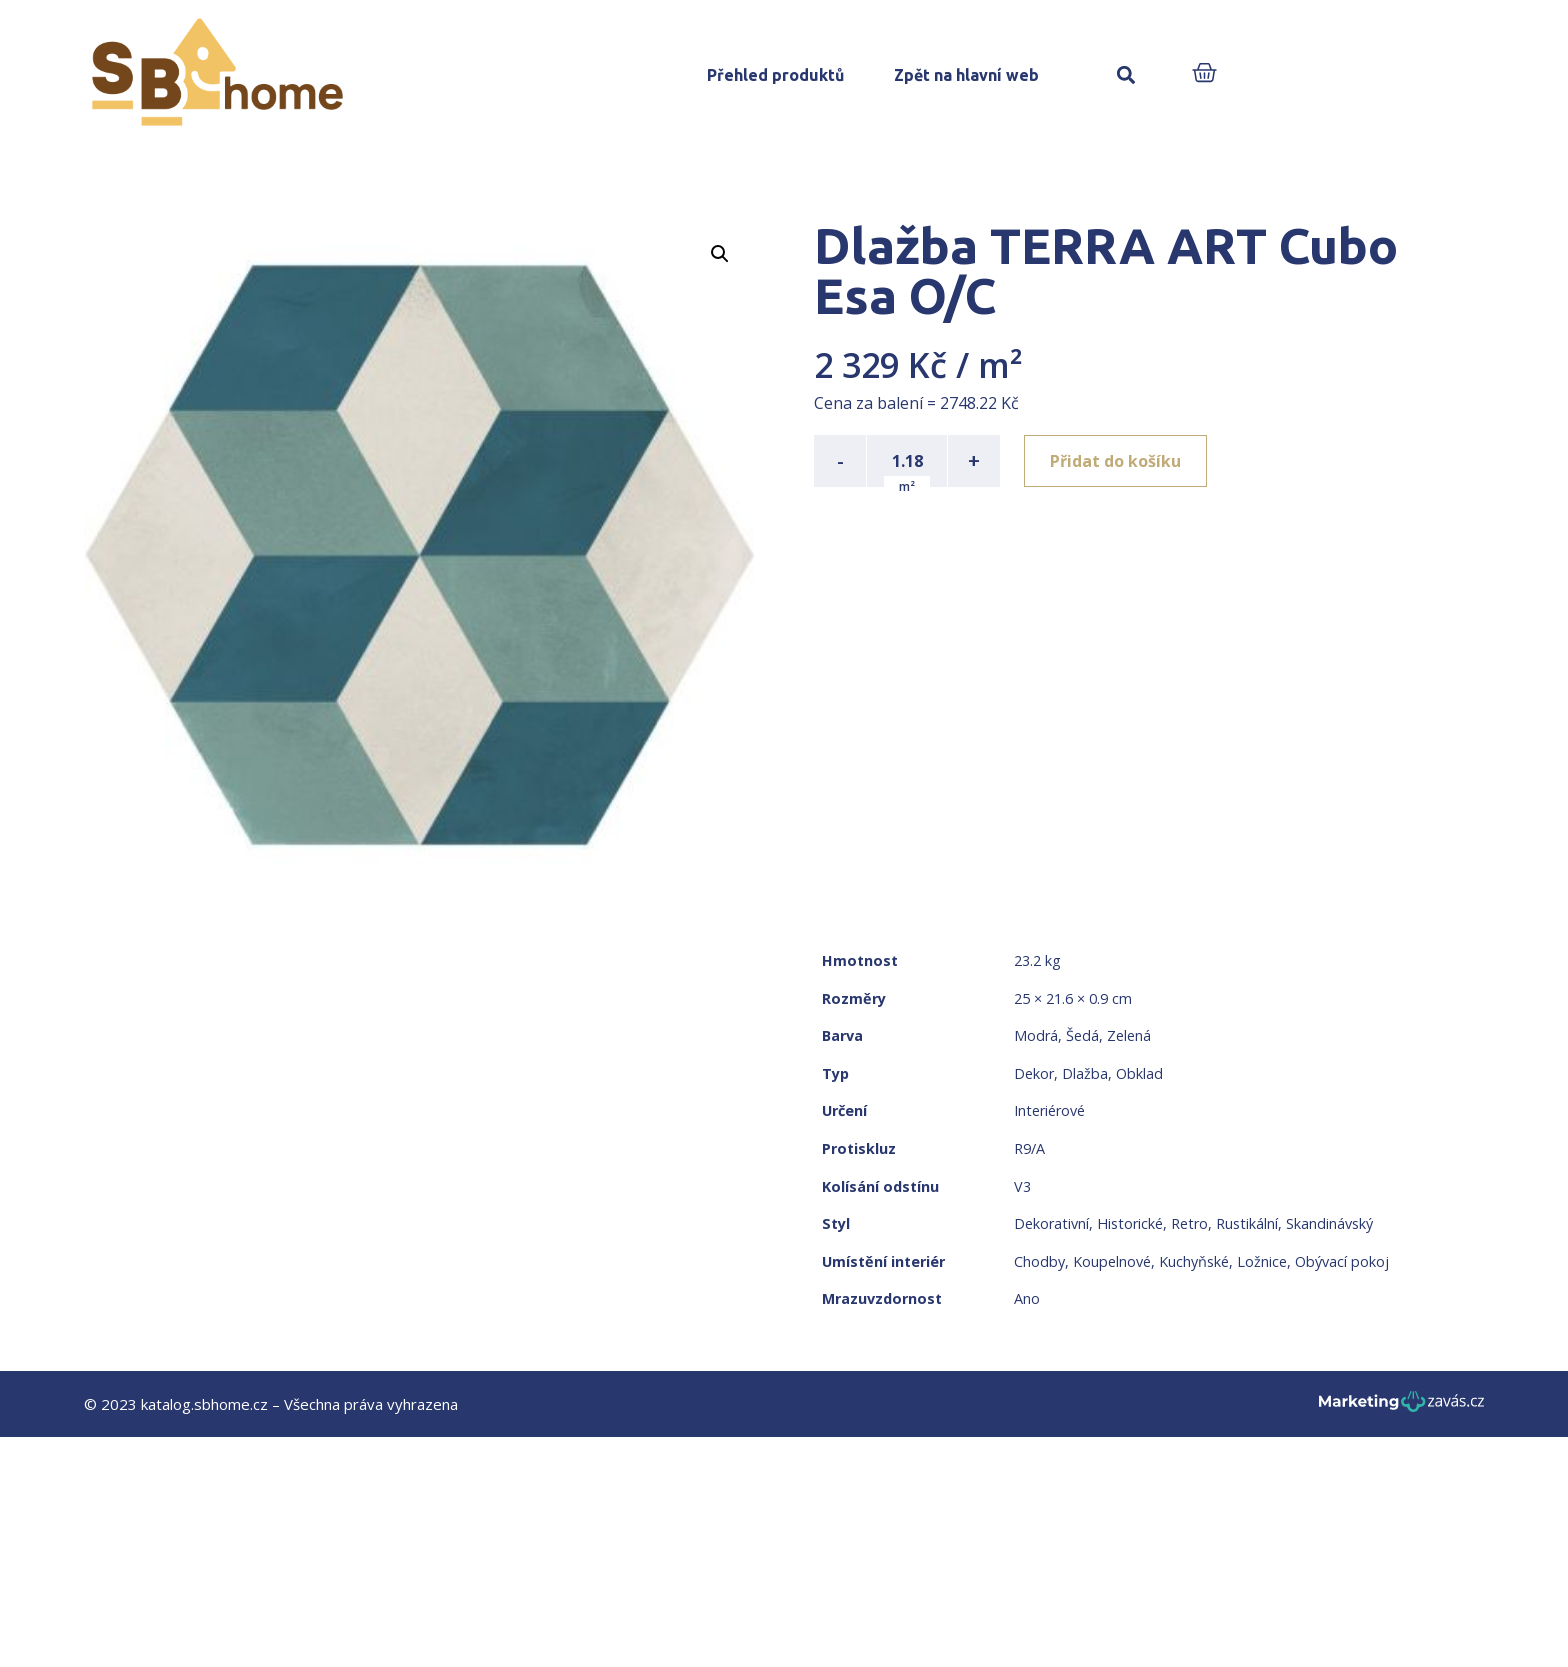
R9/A (1029, 1148)
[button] (1125, 75)
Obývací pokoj (1342, 1261)
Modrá (1036, 1035)
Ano (1027, 1298)
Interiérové (1049, 1110)
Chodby (1039, 1261)
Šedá (1082, 1035)
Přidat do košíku (1115, 461)
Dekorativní (1051, 1223)
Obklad (1139, 1073)
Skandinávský (1329, 1223)
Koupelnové (1112, 1261)
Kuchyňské (1194, 1261)
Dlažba (1085, 1073)
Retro (1189, 1223)
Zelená (1129, 1035)
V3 (1022, 1186)
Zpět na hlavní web (966, 75)
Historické (1130, 1223)
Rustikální (1247, 1223)
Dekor (1034, 1073)
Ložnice (1262, 1261)
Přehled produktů (775, 75)
